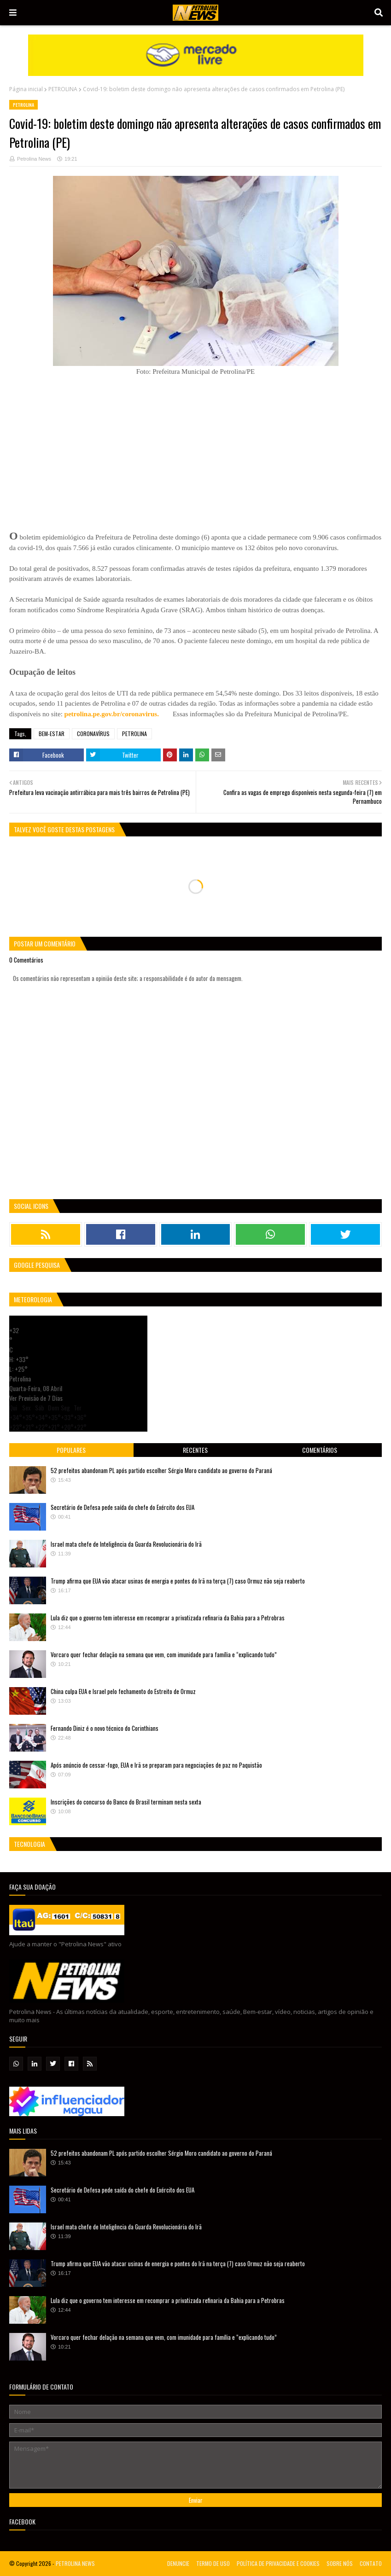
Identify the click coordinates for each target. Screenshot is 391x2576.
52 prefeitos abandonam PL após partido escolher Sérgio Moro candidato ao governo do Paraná (161, 1470)
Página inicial (26, 89)
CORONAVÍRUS (93, 733)
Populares (71, 1450)
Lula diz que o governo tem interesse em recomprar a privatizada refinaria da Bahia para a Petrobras (168, 1617)
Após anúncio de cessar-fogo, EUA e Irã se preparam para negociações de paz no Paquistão (156, 1765)
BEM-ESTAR (51, 733)
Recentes (195, 1450)
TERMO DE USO (213, 2563)
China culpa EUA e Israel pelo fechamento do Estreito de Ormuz (123, 1691)
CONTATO (371, 2563)
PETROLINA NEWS (75, 2563)
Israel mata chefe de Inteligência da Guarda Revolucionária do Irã (126, 1544)
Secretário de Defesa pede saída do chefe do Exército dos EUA (122, 1507)
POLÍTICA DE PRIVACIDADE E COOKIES (278, 2563)
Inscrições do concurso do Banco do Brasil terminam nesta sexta (126, 1801)
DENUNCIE (178, 2563)
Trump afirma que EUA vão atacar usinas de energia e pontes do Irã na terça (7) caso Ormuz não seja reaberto (178, 1580)
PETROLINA (62, 89)
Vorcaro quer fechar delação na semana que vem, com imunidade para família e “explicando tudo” (164, 1654)
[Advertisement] (78, 446)
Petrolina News (34, 159)
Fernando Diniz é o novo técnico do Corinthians (104, 1728)
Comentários (319, 1450)
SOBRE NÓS (340, 2563)
